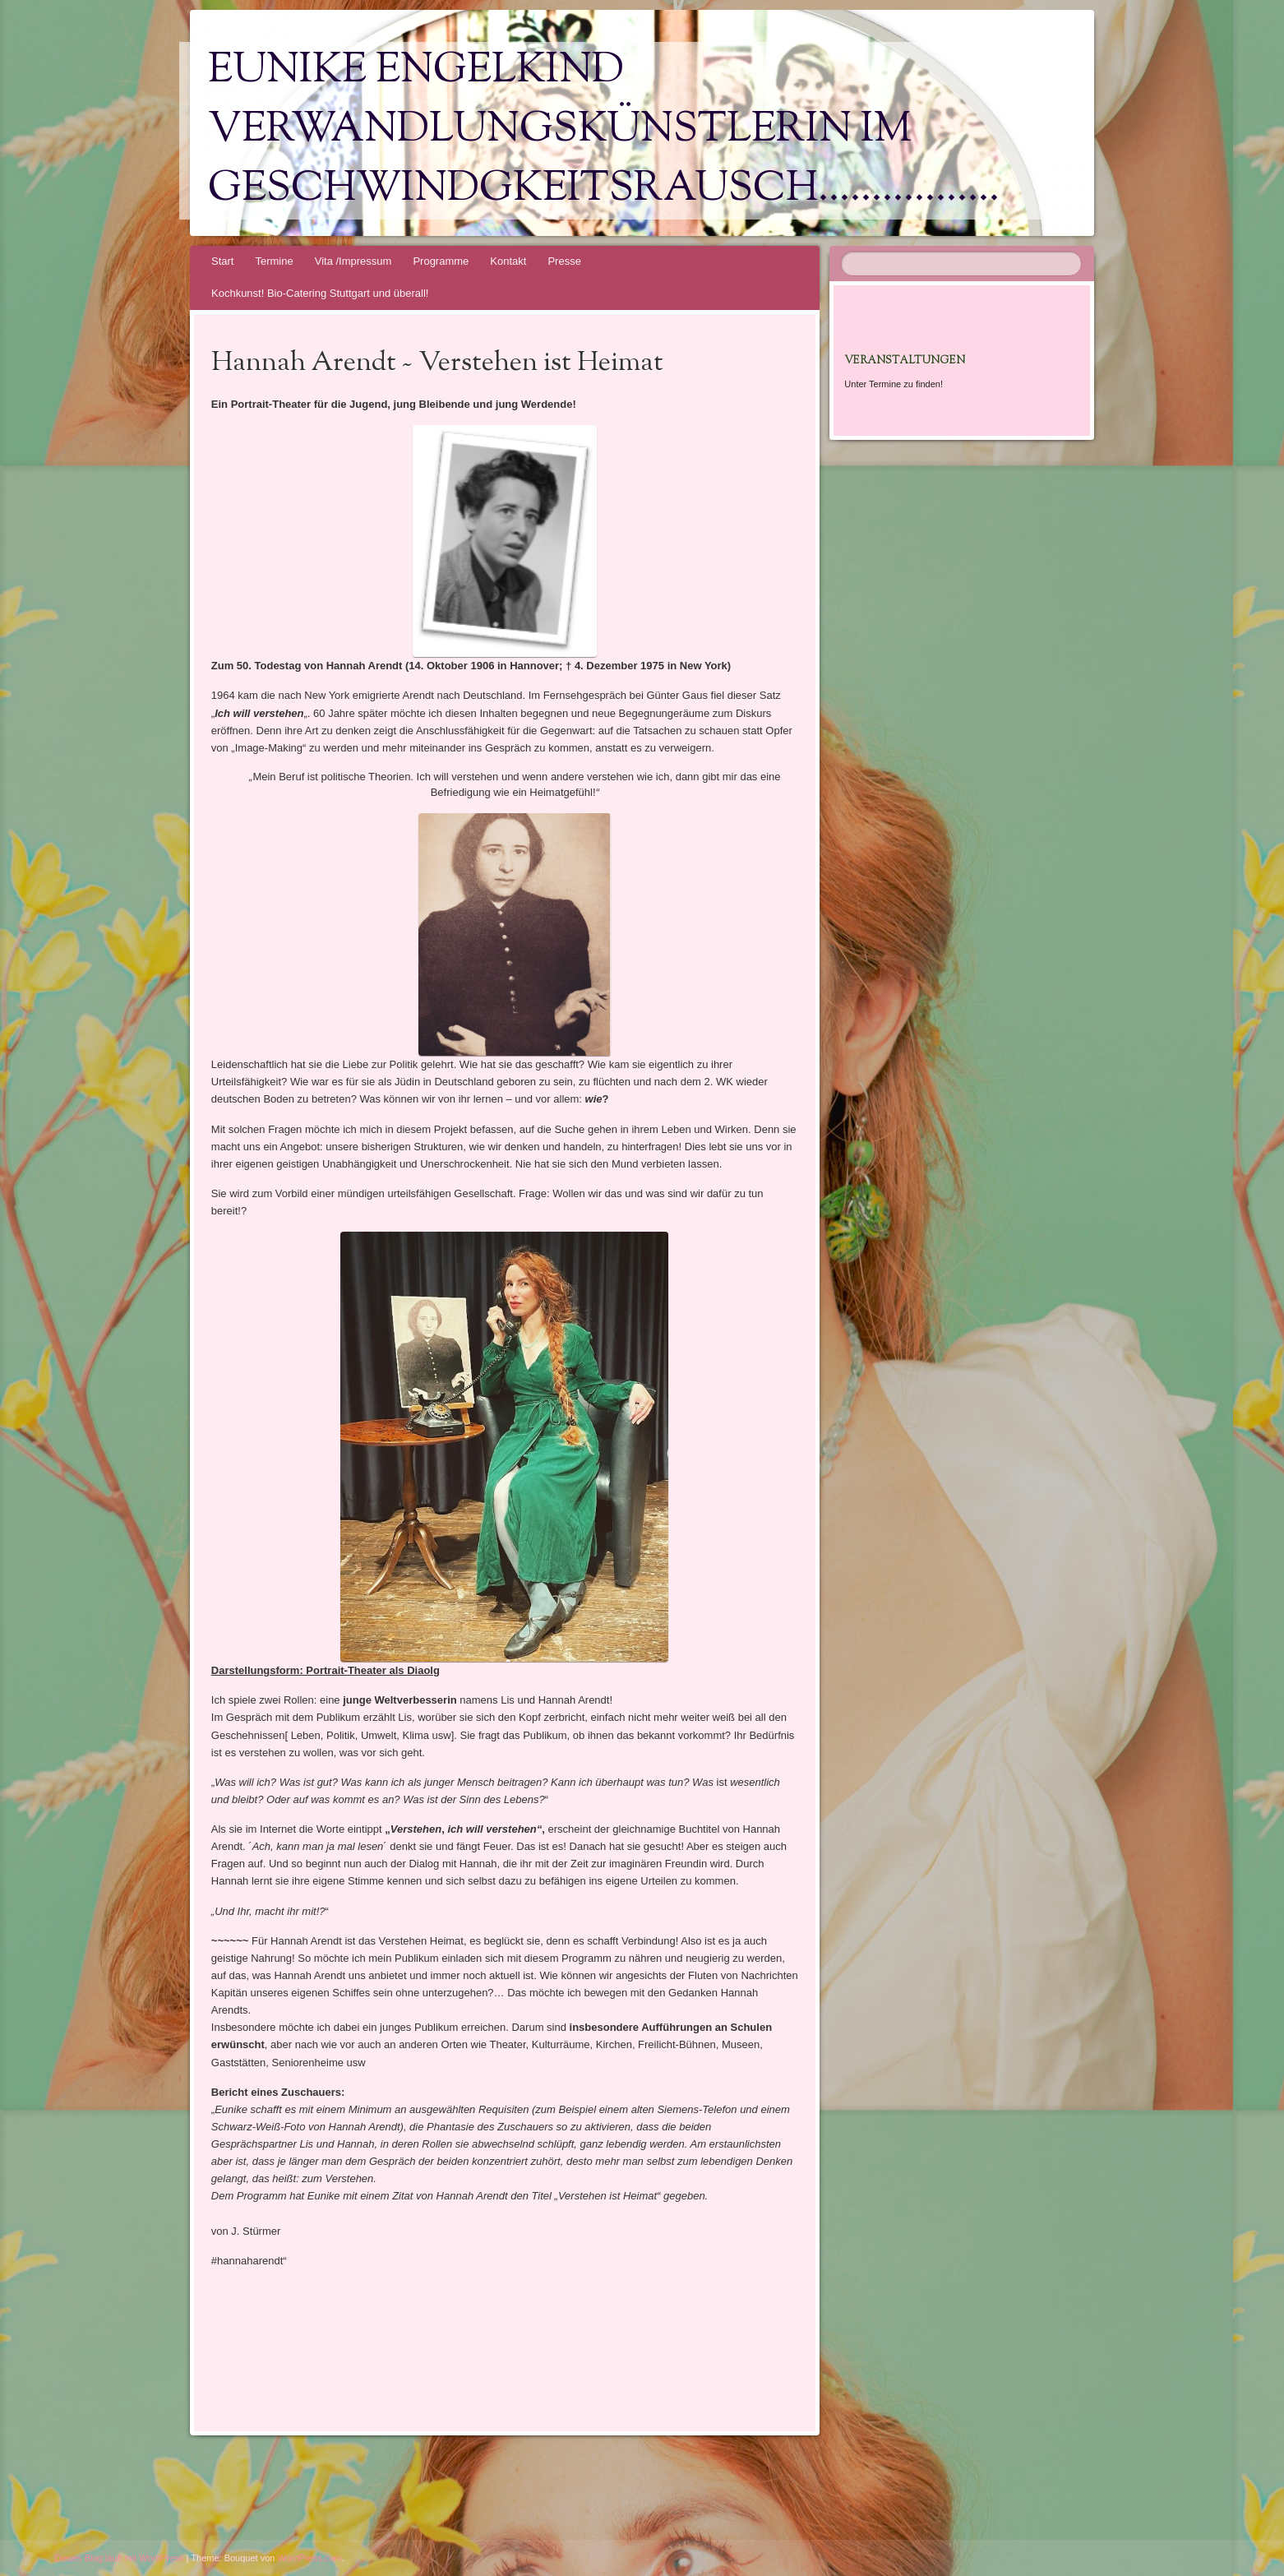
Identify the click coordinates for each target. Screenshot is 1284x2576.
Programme (441, 261)
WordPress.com (310, 2558)
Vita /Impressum (353, 261)
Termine (274, 261)
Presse (563, 261)
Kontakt (508, 261)
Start (222, 261)
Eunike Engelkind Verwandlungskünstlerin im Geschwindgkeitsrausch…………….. (604, 131)
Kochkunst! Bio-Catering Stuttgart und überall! (319, 293)
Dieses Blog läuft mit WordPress (119, 2558)
